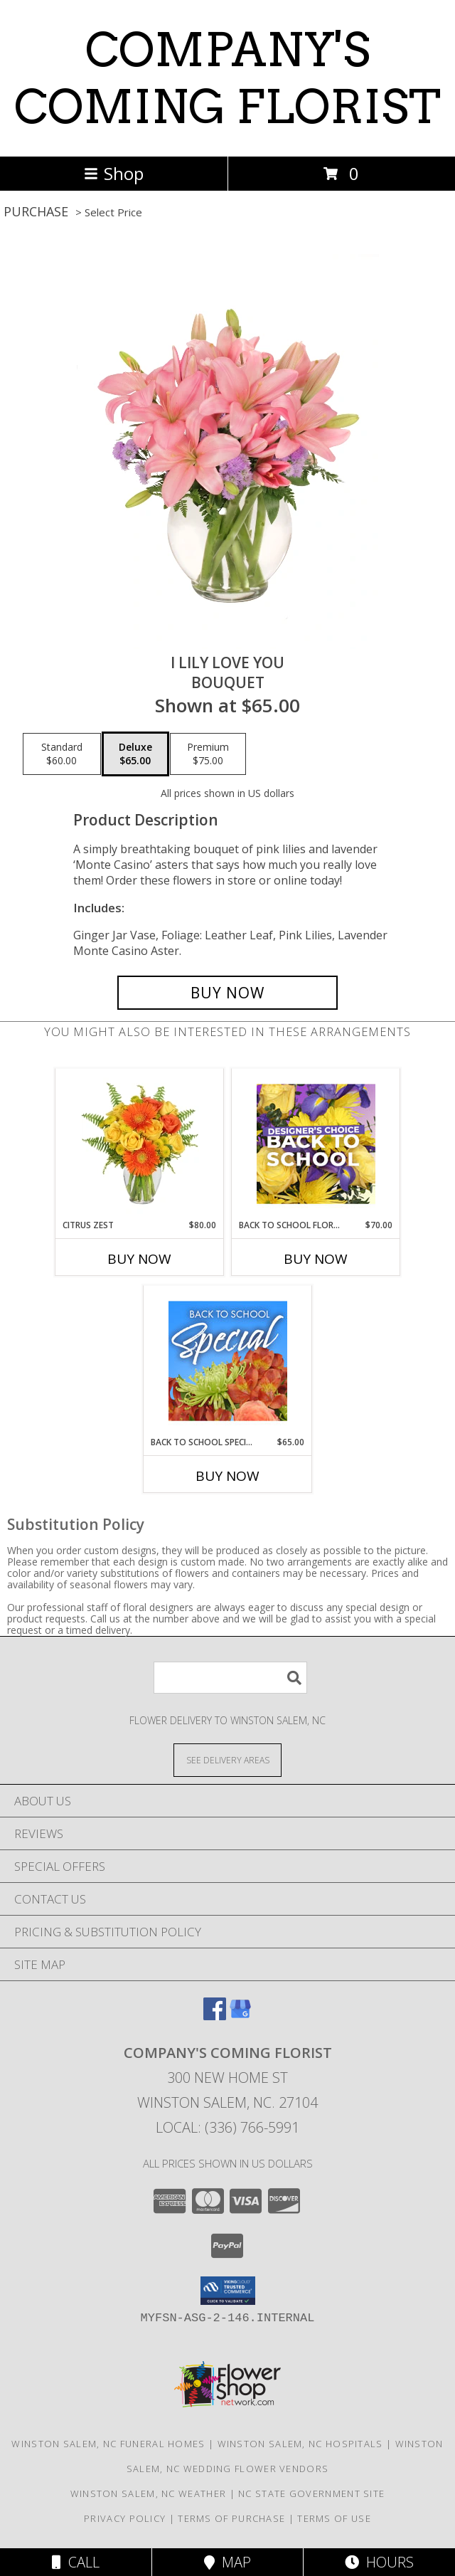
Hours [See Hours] (379, 2562)
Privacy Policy (125, 2518)
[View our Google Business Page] (240, 2015)
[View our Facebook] (214, 2015)
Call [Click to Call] (76, 2562)
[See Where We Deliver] (227, 1759)
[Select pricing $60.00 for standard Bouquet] (61, 754)
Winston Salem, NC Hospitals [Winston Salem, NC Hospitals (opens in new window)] (300, 2443)
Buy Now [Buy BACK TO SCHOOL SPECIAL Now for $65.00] (227, 1476)
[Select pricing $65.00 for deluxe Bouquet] (135, 754)
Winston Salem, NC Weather (148, 2493)
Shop (114, 173)
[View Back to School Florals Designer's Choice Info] (316, 1143)
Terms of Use (334, 2518)
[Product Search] (230, 1678)
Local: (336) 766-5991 (227, 2127)
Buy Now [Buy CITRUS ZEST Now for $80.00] (139, 1259)
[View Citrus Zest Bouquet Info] (139, 1143)
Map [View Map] (227, 2562)
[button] (227, 2290)
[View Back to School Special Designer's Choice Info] (227, 1360)
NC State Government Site (311, 2493)
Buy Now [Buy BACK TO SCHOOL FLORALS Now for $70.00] (316, 1259)
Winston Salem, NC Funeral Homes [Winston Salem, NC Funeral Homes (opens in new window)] (108, 2443)
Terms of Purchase (231, 2518)
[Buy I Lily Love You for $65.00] (227, 993)
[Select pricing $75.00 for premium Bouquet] (208, 754)
